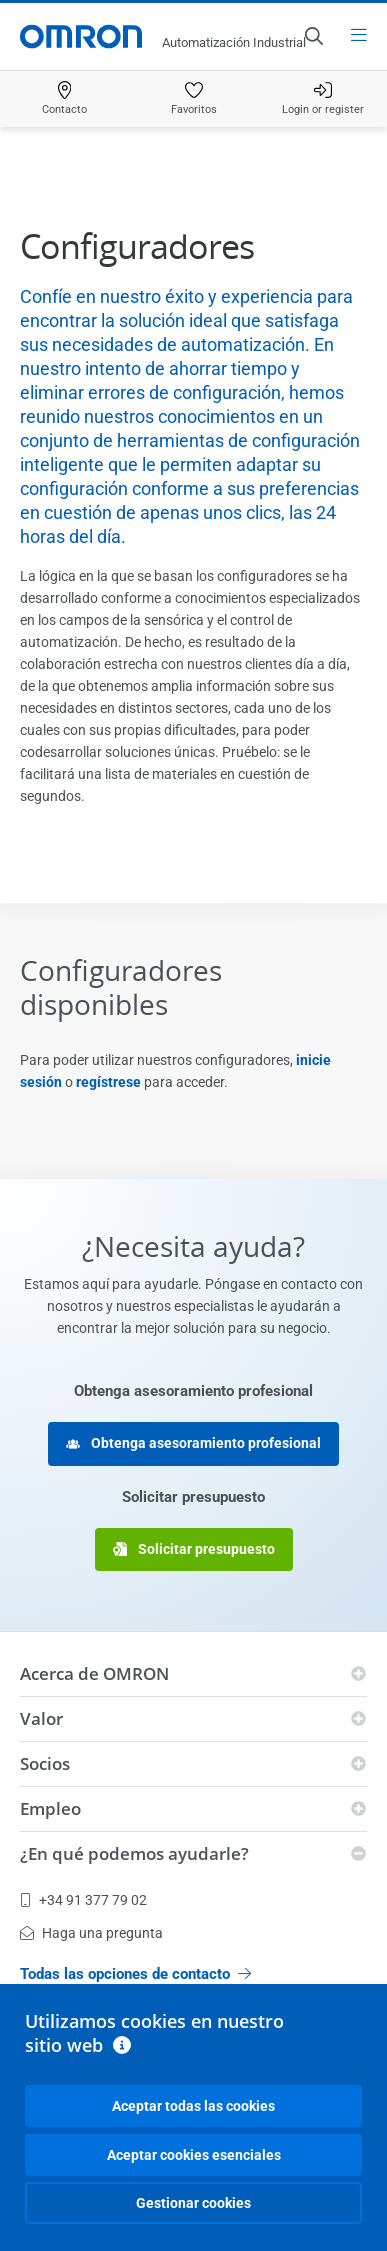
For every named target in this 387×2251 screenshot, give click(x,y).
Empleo (50, 1808)
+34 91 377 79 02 (83, 1900)
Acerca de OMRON (94, 1673)
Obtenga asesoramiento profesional (193, 1443)
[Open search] (313, 36)
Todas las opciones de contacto (135, 1974)
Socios (45, 1763)
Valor (41, 1718)
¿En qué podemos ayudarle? (134, 1853)
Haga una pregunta (91, 1933)
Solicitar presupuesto (194, 1549)
